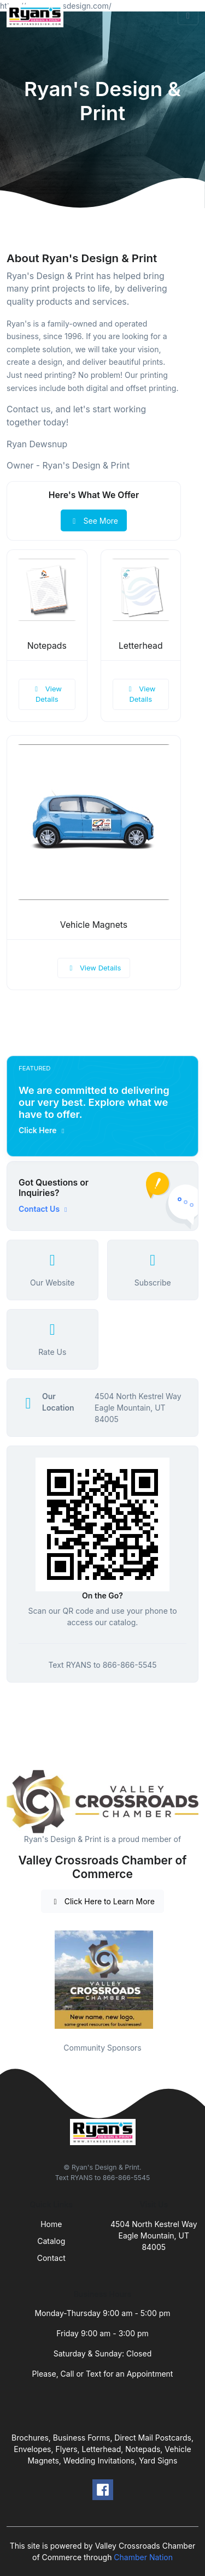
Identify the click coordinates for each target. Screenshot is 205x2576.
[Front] (37, 15)
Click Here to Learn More (102, 1901)
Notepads (47, 646)
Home (51, 2224)
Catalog (51, 2241)
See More (93, 520)
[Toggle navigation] (188, 16)
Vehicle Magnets (93, 925)
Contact (51, 2258)
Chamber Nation (143, 2557)
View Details (47, 694)
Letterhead (141, 646)
